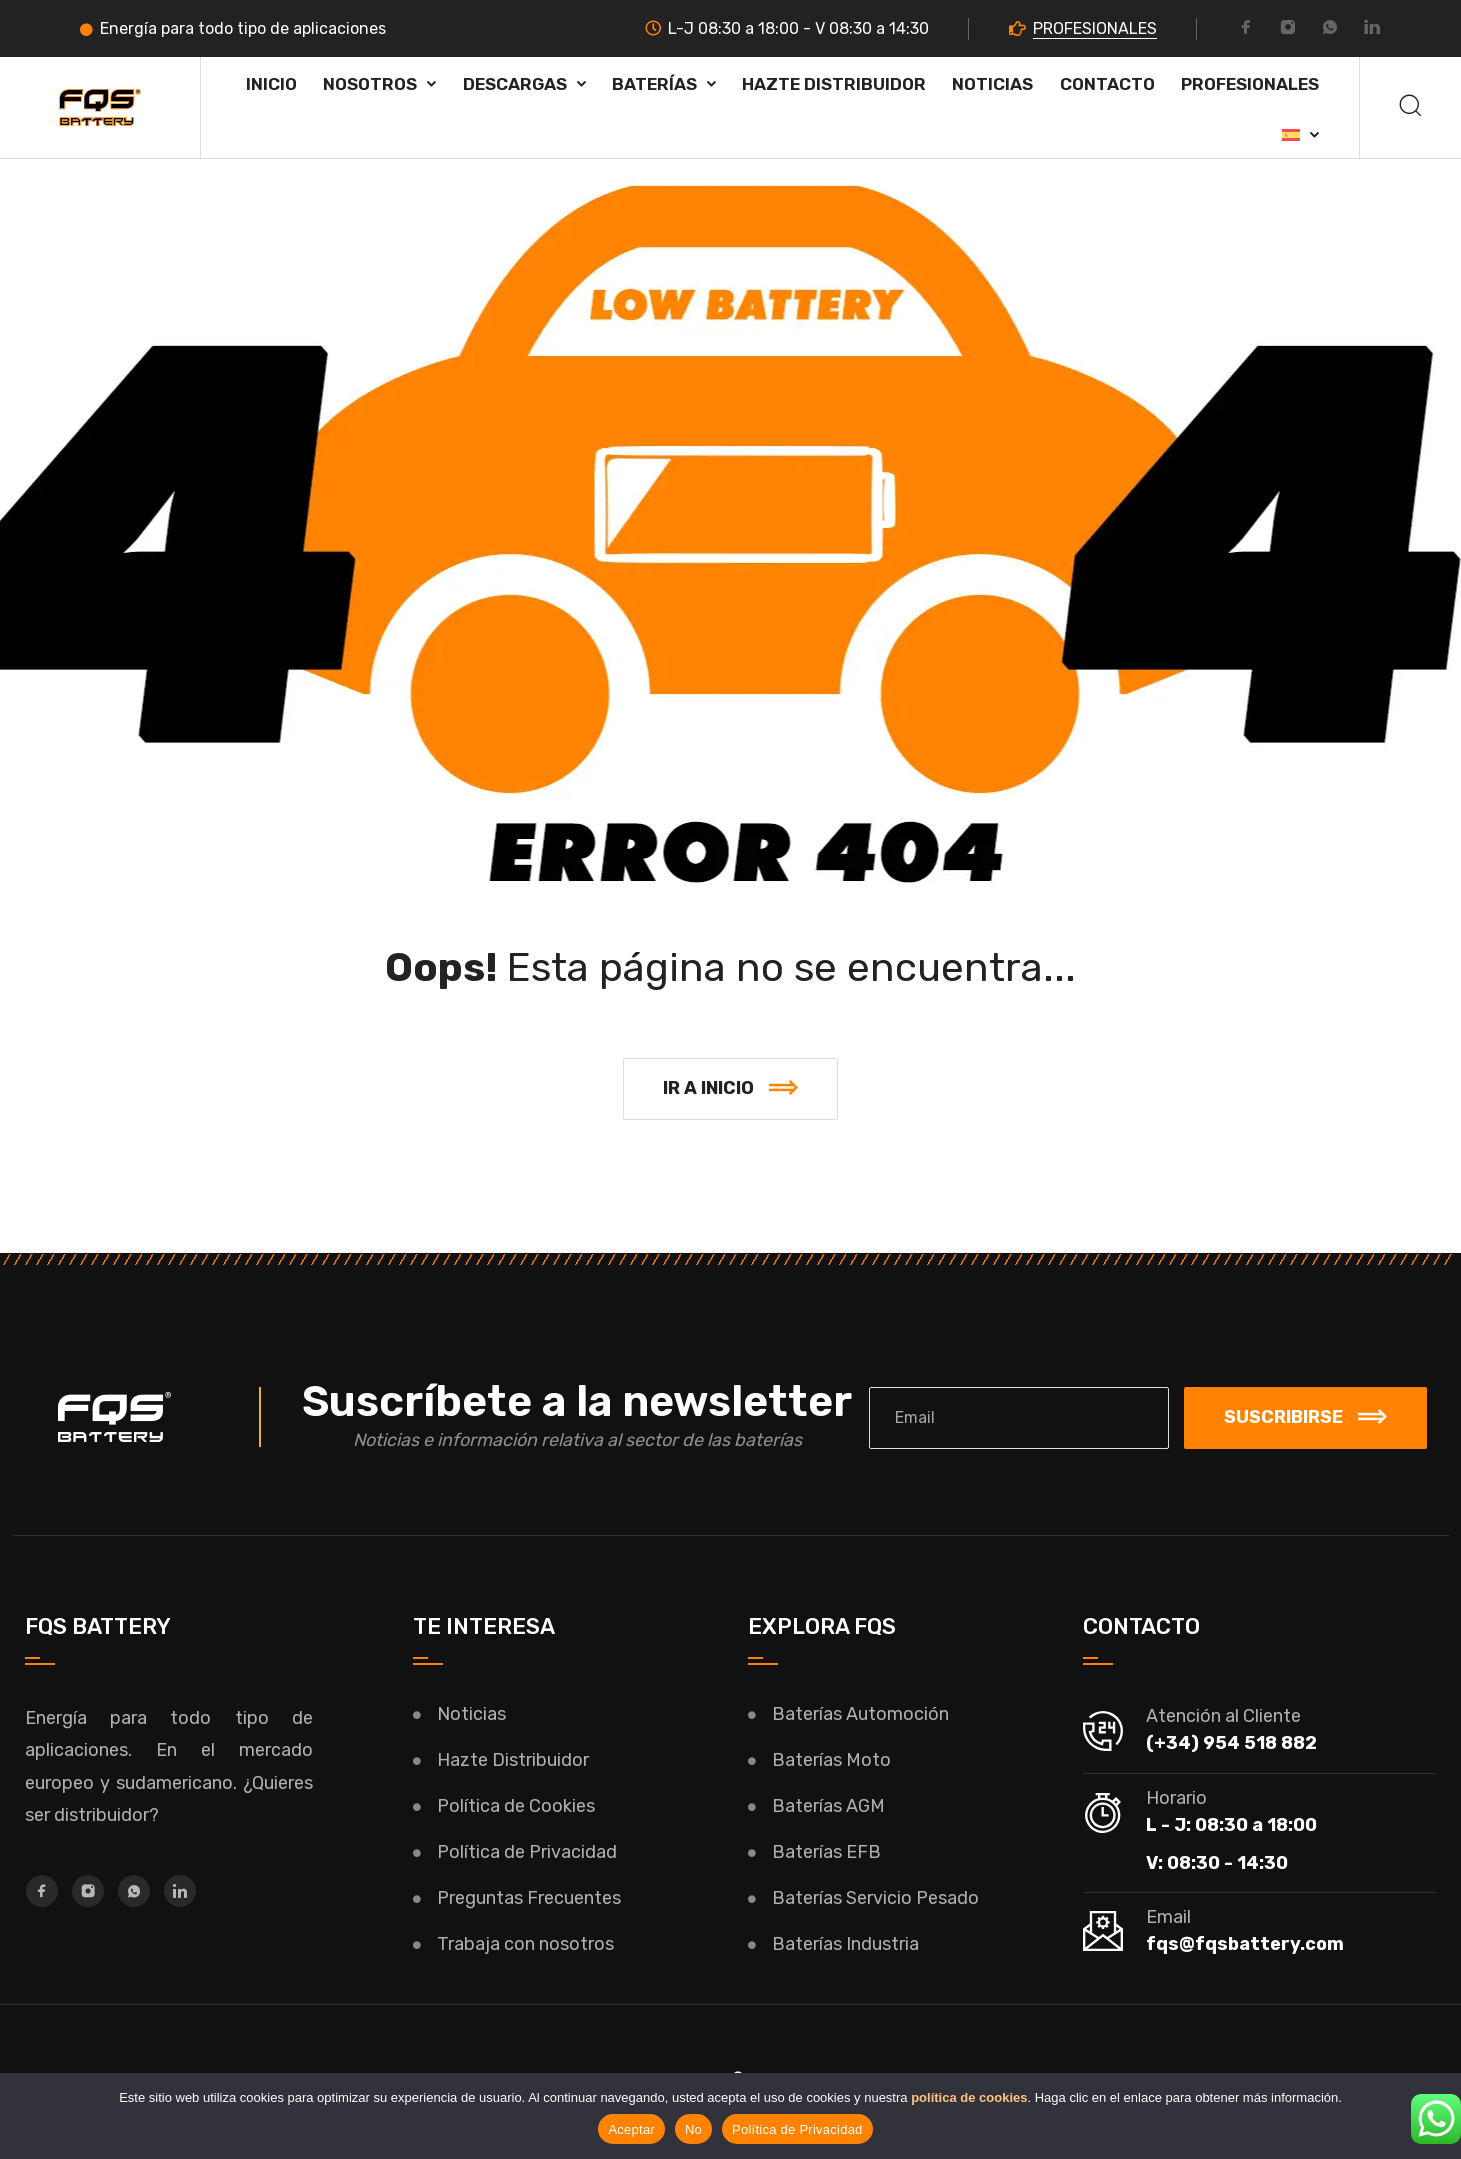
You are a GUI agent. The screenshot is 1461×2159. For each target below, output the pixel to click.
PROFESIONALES (1095, 28)
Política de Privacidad (797, 2129)
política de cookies (969, 2097)
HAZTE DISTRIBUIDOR (834, 84)
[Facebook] (1246, 30)
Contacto (1107, 84)
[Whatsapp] (1330, 30)
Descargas (515, 84)
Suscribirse (1305, 1417)
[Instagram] (1288, 30)
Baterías (654, 84)
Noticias (992, 84)
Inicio (271, 84)
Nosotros (370, 84)
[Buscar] (1410, 107)
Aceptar (631, 2129)
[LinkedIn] (1372, 30)
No (693, 2129)
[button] (730, 1089)
